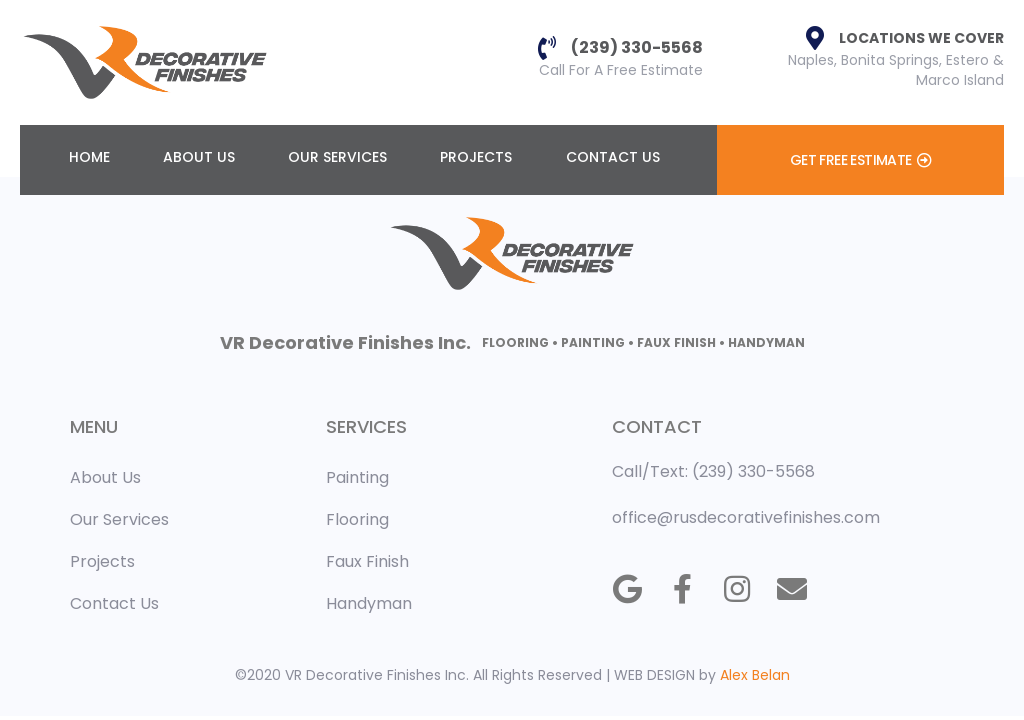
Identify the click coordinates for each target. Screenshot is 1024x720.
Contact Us (613, 157)
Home (89, 157)
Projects (476, 157)
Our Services (337, 157)
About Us (199, 157)
